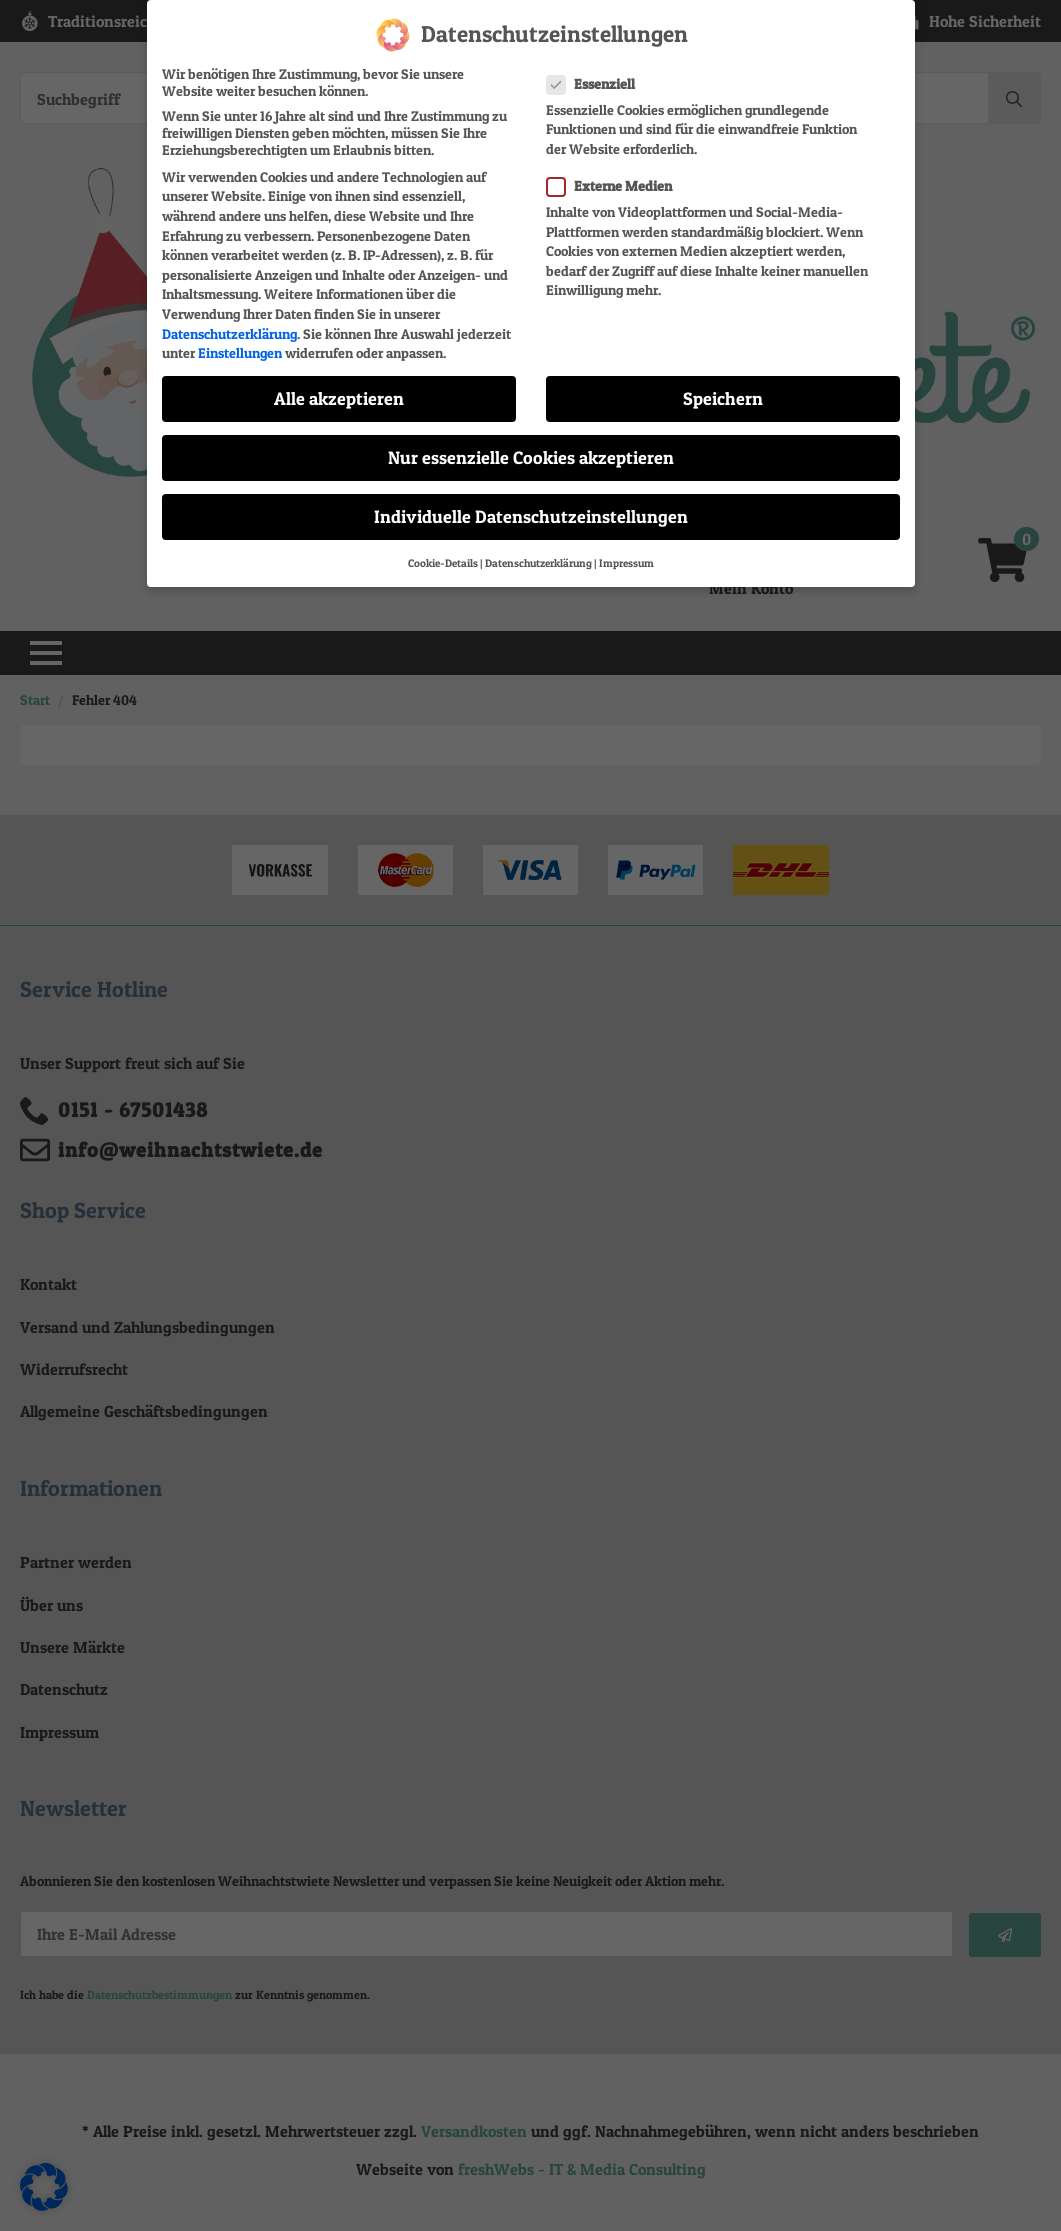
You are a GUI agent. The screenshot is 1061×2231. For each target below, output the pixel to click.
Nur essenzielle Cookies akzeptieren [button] (531, 457)
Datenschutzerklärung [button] (538, 562)
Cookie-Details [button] (443, 562)
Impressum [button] (626, 562)
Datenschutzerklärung (229, 332)
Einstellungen (240, 352)
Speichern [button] (723, 398)
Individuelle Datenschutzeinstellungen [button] (531, 516)
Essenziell (597, 82)
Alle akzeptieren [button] (339, 398)
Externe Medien (615, 185)
